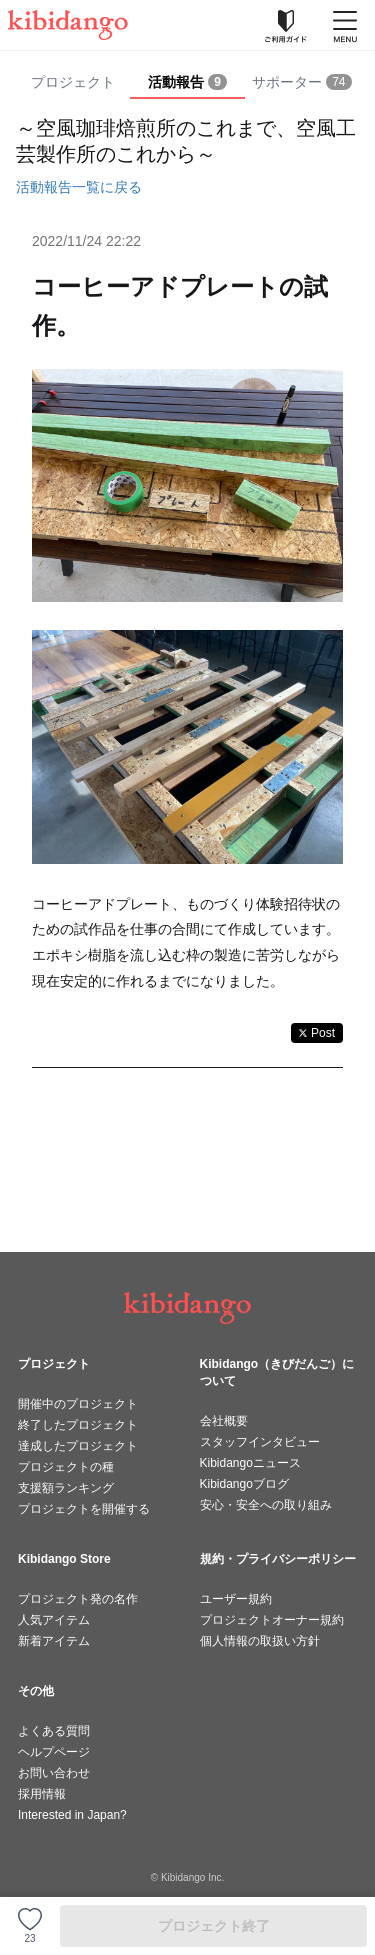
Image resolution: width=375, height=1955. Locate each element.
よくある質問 (54, 1731)
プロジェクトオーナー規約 (272, 1620)
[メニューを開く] (345, 25)
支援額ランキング (66, 1488)
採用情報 (42, 1794)
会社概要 (224, 1421)
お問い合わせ (54, 1773)
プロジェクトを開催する (84, 1509)
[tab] (187, 83)
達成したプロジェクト (78, 1446)
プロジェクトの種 (66, 1467)
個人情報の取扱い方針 (260, 1641)
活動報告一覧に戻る (79, 187)
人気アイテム (54, 1620)
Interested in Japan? (72, 1815)
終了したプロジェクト (78, 1425)
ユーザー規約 (236, 1599)
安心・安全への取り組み (266, 1505)
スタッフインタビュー (260, 1442)
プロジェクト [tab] (73, 82)
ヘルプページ (54, 1752)
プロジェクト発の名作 (78, 1599)
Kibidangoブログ (244, 1484)
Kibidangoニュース (250, 1463)
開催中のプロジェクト (78, 1404)
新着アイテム (54, 1641)
